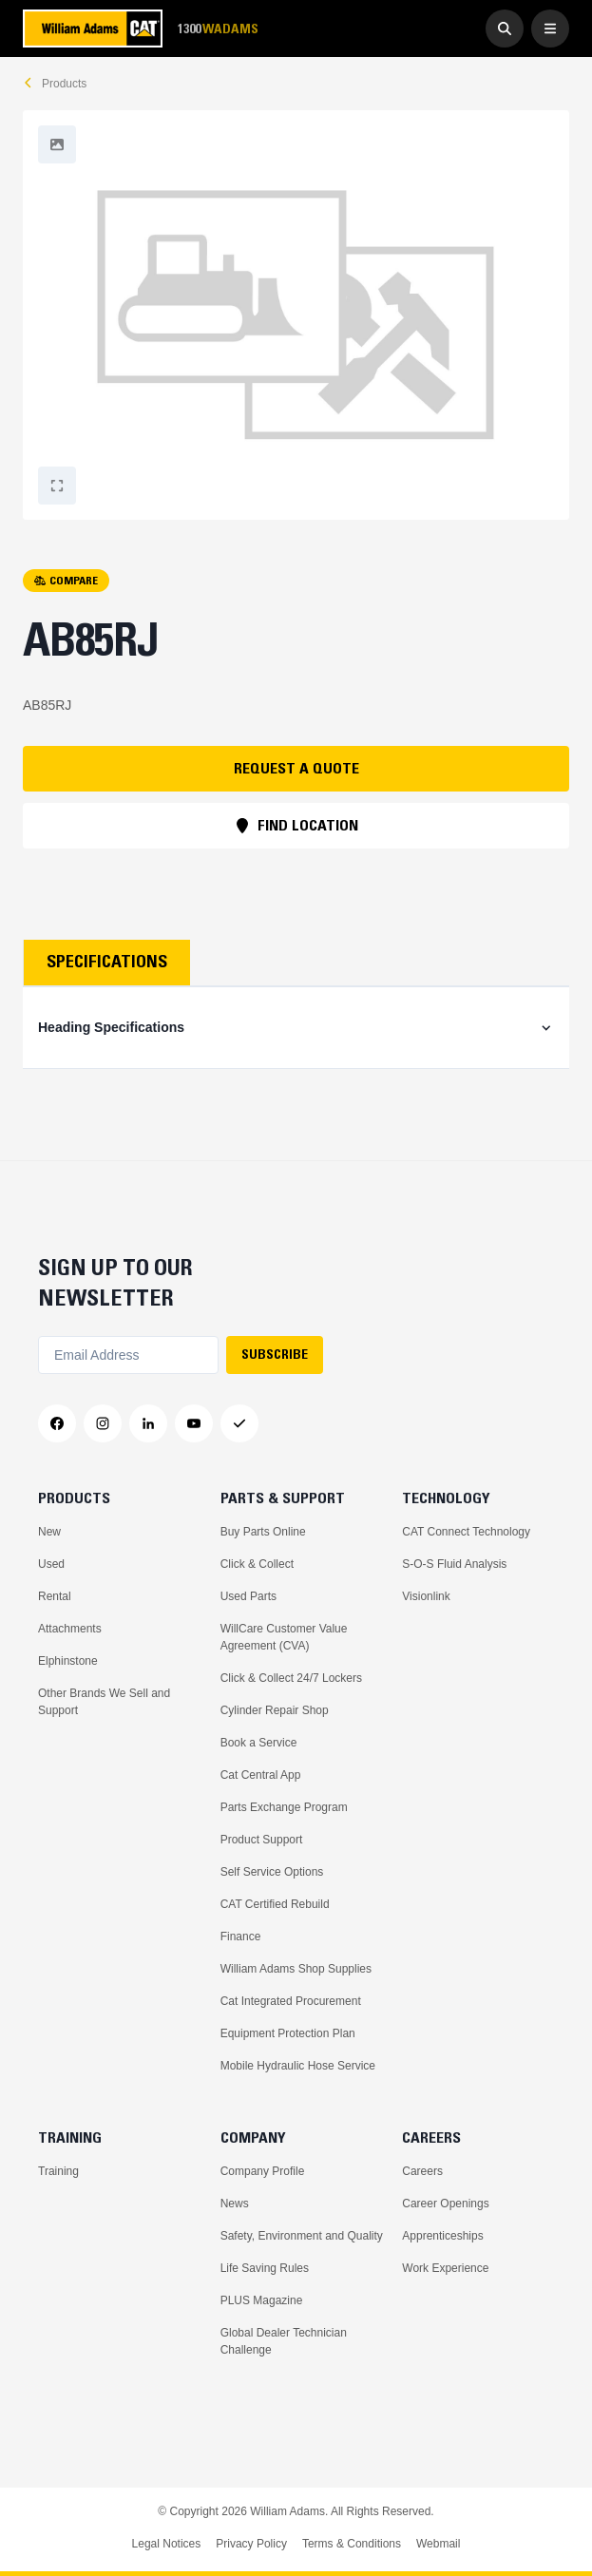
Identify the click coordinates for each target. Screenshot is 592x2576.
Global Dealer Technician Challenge (283, 2341)
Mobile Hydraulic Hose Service (297, 2065)
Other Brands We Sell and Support (104, 1702)
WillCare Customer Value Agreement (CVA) (284, 1637)
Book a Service (258, 1742)
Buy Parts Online (263, 1531)
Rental (54, 1596)
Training (58, 2171)
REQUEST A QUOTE (296, 767)
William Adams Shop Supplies (296, 1968)
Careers (422, 2171)
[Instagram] (103, 1423)
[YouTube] (194, 1423)
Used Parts (248, 1596)
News (234, 2203)
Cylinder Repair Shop (274, 1710)
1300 (218, 29)
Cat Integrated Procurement (290, 2001)
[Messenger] (239, 1423)
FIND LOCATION (296, 824)
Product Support (261, 1839)
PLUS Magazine (261, 2300)
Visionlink (425, 1596)
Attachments (70, 1628)
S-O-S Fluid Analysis (454, 1564)
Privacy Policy (251, 2543)
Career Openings (445, 2203)
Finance (240, 1936)
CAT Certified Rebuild (275, 1904)
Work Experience (445, 2268)
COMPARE (66, 580)
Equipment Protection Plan (287, 2033)
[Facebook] (57, 1423)
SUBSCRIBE (274, 1354)
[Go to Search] (505, 29)
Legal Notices (166, 2543)
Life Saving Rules (264, 2268)
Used (51, 1564)
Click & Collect (257, 1564)
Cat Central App (260, 1775)
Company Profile (262, 2171)
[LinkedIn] (148, 1423)
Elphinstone (68, 1661)
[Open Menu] (550, 29)
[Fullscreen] (57, 144)
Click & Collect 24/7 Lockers (291, 1678)
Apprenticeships (442, 2235)
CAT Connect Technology (466, 1531)
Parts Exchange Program (284, 1807)
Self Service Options (272, 1872)
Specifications (107, 961)
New (49, 1531)
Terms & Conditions (351, 2543)
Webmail (438, 2543)
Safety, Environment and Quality (301, 2235)
